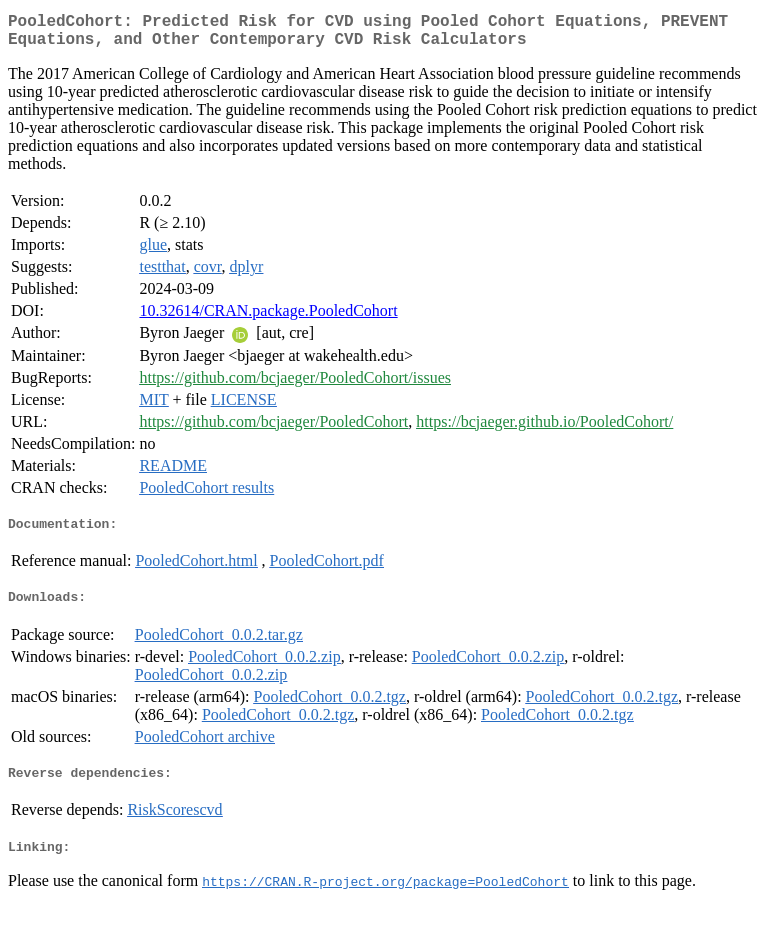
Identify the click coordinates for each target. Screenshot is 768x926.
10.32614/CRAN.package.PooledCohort (268, 318)
